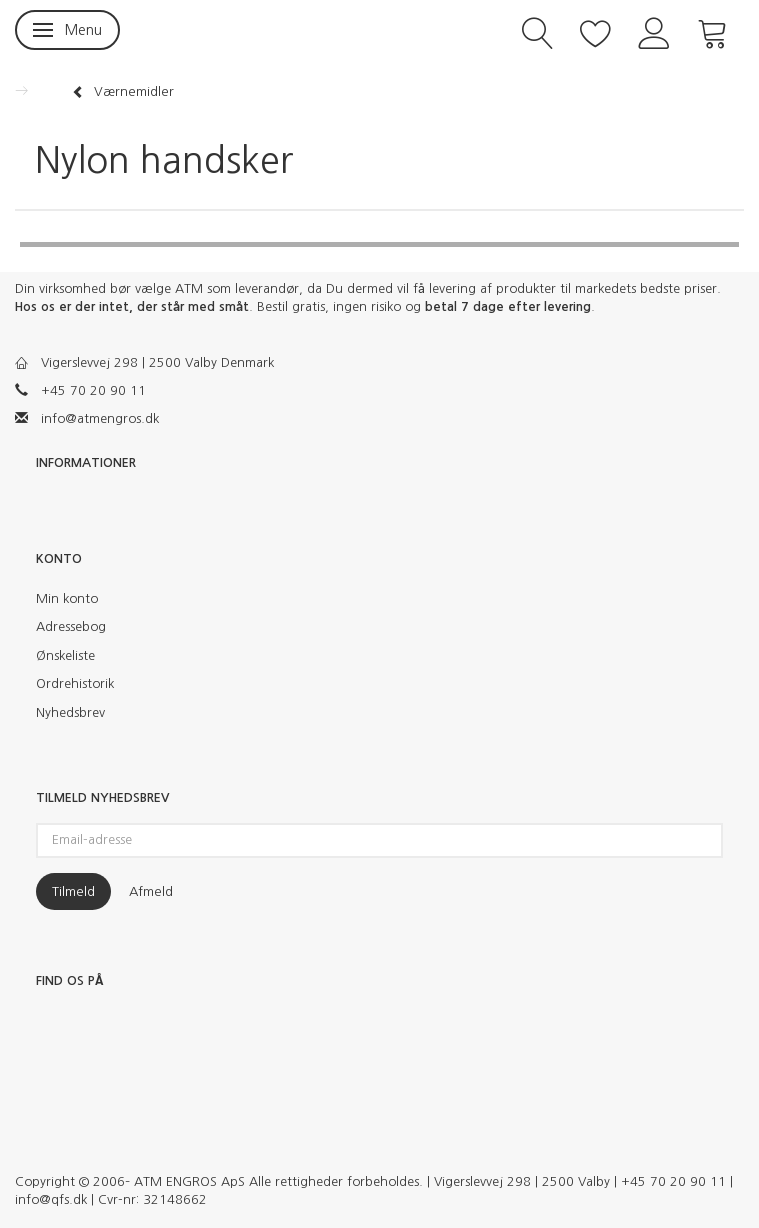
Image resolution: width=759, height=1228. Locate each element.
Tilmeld (73, 891)
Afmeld (151, 891)
